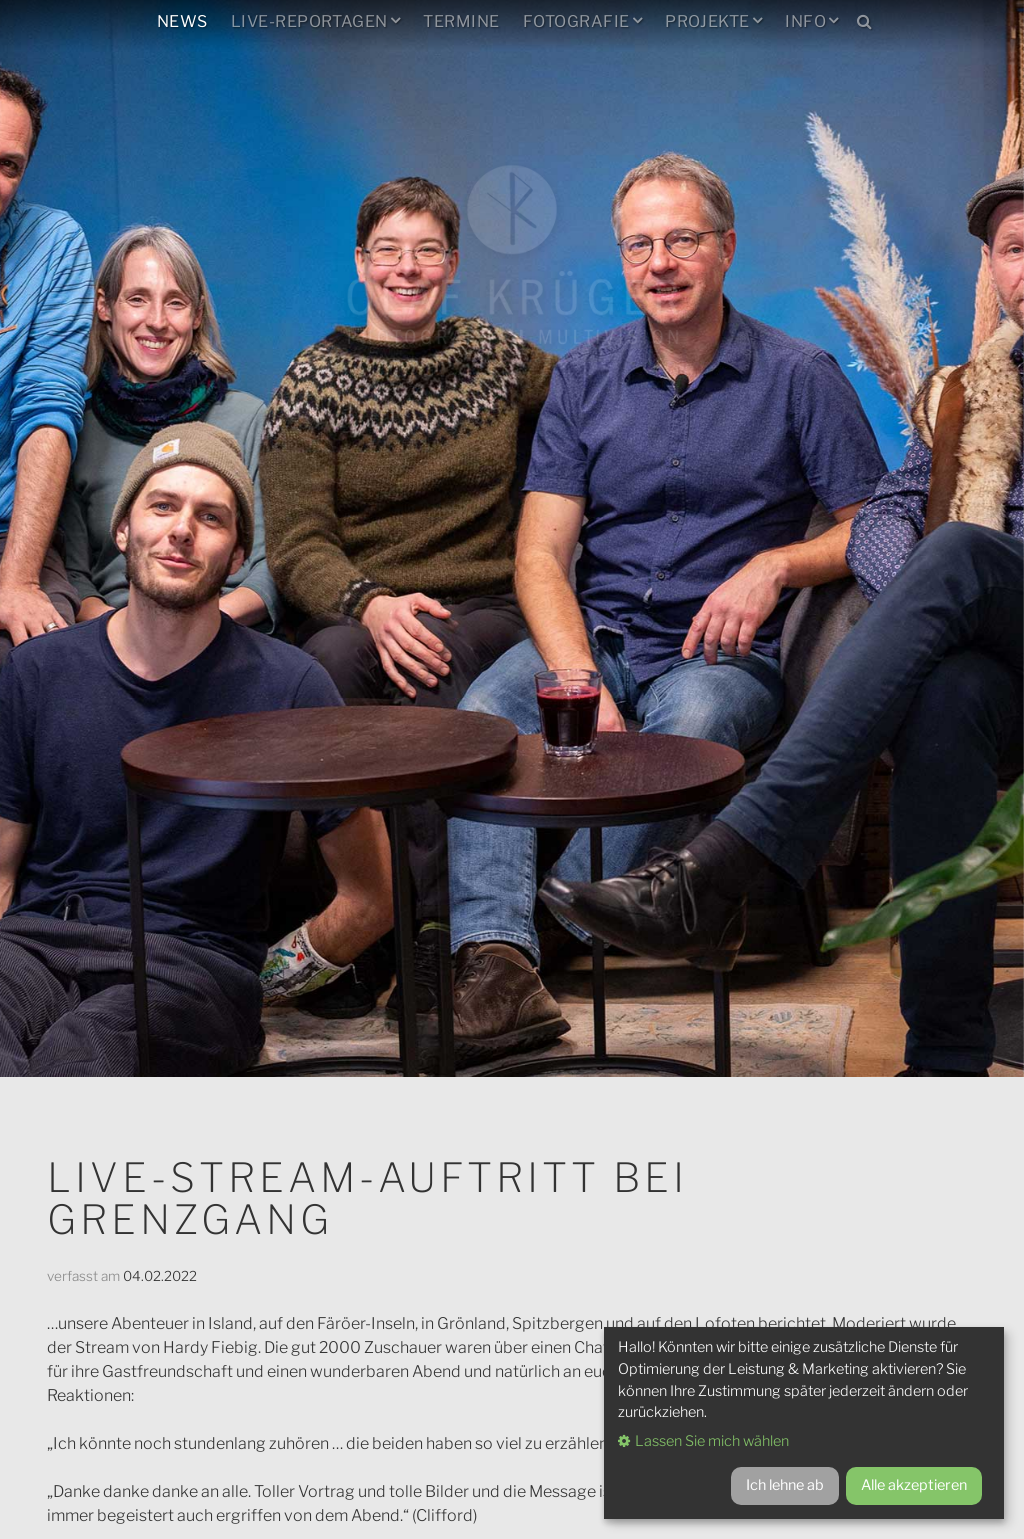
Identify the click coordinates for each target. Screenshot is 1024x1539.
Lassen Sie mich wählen (712, 1441)
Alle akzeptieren (914, 1485)
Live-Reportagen (309, 21)
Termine (461, 21)
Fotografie (576, 21)
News (182, 21)
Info (805, 21)
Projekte (707, 21)
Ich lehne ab (785, 1485)
